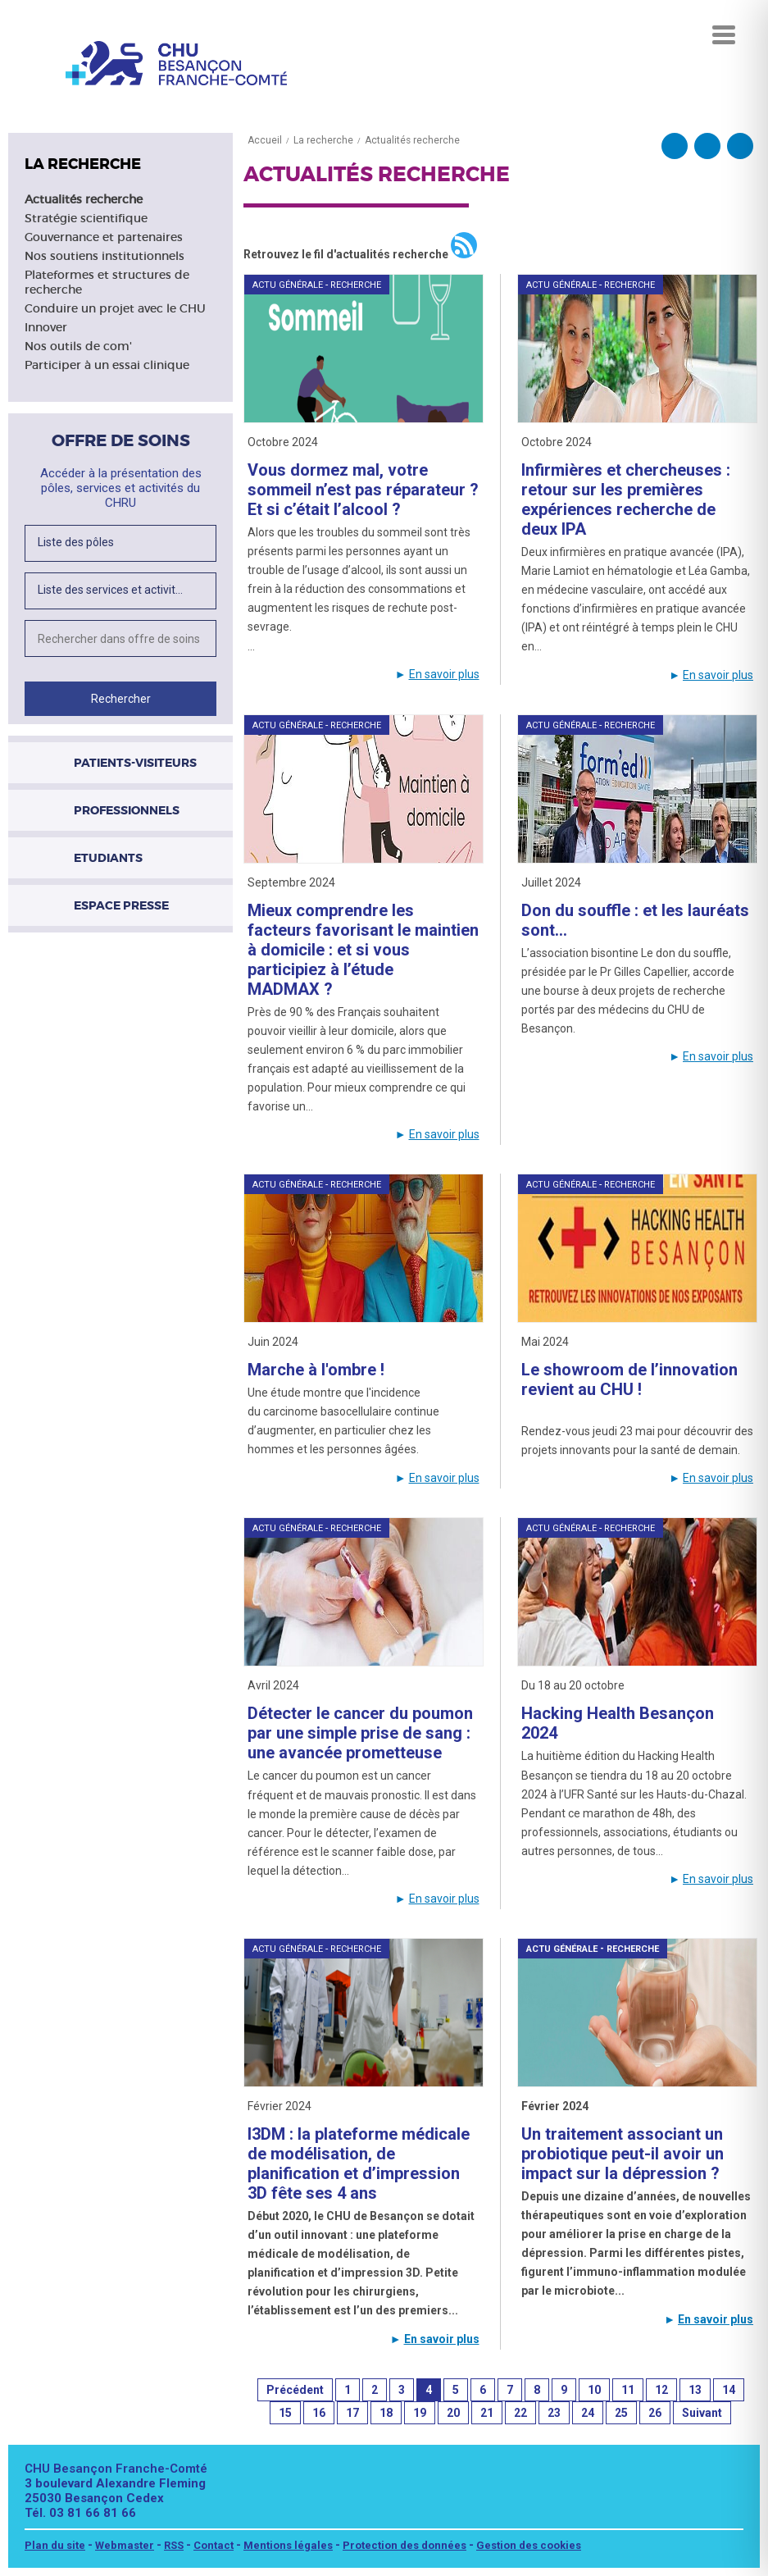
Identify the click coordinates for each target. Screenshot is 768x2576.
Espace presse (121, 905)
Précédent (295, 2389)
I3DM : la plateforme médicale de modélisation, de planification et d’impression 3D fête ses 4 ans (359, 2163)
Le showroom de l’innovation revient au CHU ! (629, 1379)
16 (318, 2412)
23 (554, 2412)
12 (661, 2389)
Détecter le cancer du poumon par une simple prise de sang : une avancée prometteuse (360, 1732)
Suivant (702, 2412)
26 (654, 2412)
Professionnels (127, 810)
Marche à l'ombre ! (316, 1369)
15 (285, 2412)
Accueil (265, 140)
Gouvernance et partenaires (104, 237)
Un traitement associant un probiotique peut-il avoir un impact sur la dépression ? (622, 2153)
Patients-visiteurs (135, 762)
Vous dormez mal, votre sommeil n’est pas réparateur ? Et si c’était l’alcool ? (363, 489)
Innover (46, 327)
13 (695, 2389)
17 (352, 2412)
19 (419, 2412)
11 (627, 2389)
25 (621, 2412)
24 (587, 2412)
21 (486, 2412)
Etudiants (108, 857)
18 (386, 2412)
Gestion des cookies (528, 2545)
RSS (174, 2545)
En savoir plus (444, 674)
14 (728, 2389)
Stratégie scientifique (86, 218)
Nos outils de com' (78, 346)
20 (453, 2412)
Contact (213, 2545)
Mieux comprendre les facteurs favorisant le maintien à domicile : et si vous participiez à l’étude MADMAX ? (363, 949)
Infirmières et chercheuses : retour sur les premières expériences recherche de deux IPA (625, 499)
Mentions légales (288, 2545)
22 (520, 2412)
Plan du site (55, 2545)
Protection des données (404, 2545)
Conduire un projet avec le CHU (115, 308)
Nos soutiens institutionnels (104, 255)
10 (594, 2389)
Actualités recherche (84, 199)
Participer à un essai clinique (107, 365)
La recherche (323, 140)
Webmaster (124, 2545)
